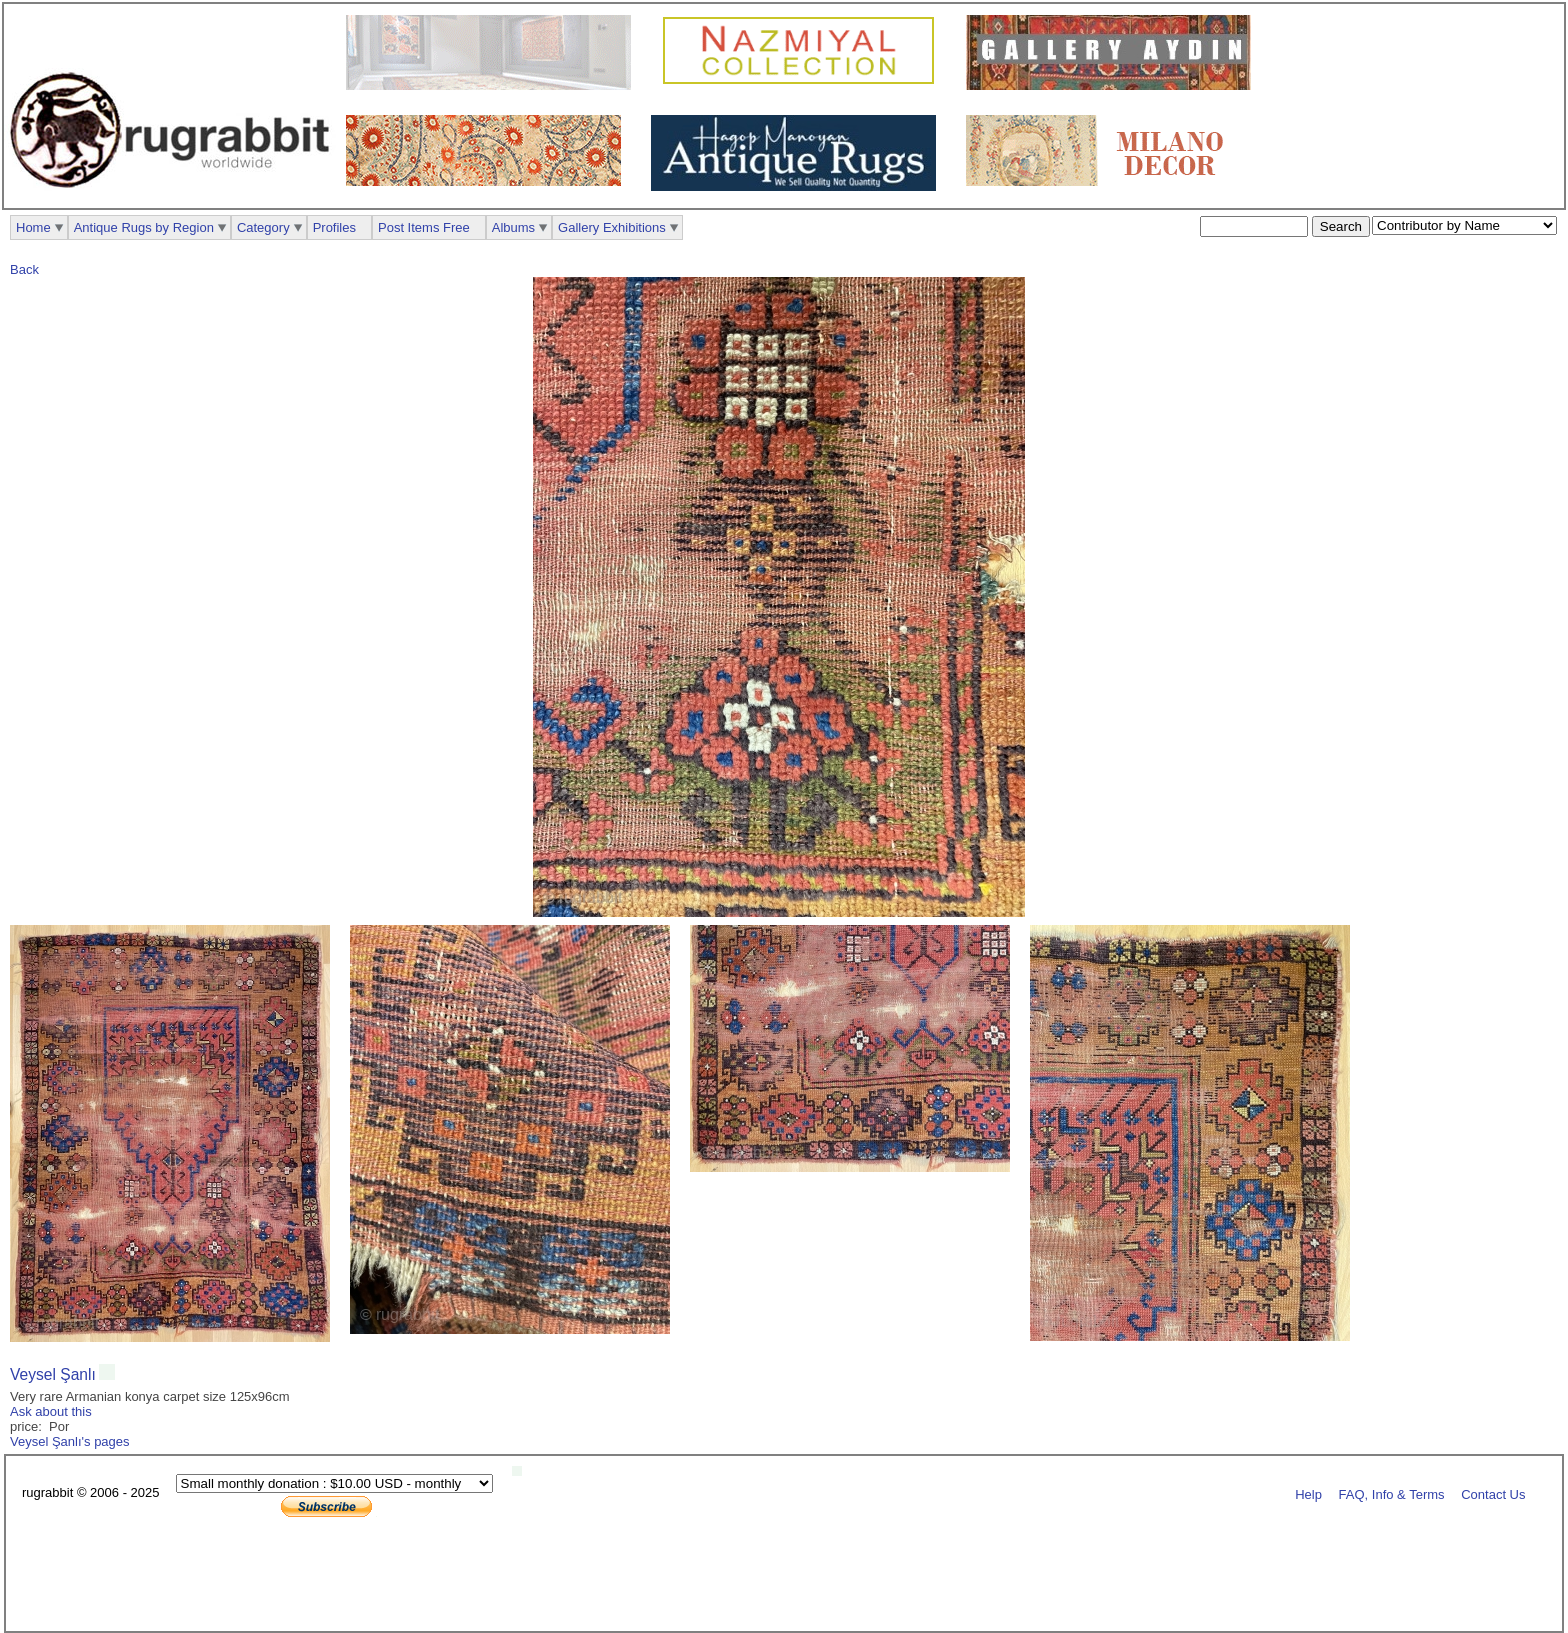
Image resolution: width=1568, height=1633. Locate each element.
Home (33, 227)
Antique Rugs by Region (144, 227)
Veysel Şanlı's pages (70, 1441)
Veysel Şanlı (53, 1374)
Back (24, 269)
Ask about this (51, 1411)
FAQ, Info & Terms (1392, 1493)
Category (263, 227)
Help (1308, 1493)
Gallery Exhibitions (612, 227)
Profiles (334, 227)
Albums (513, 227)
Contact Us (1493, 1493)
